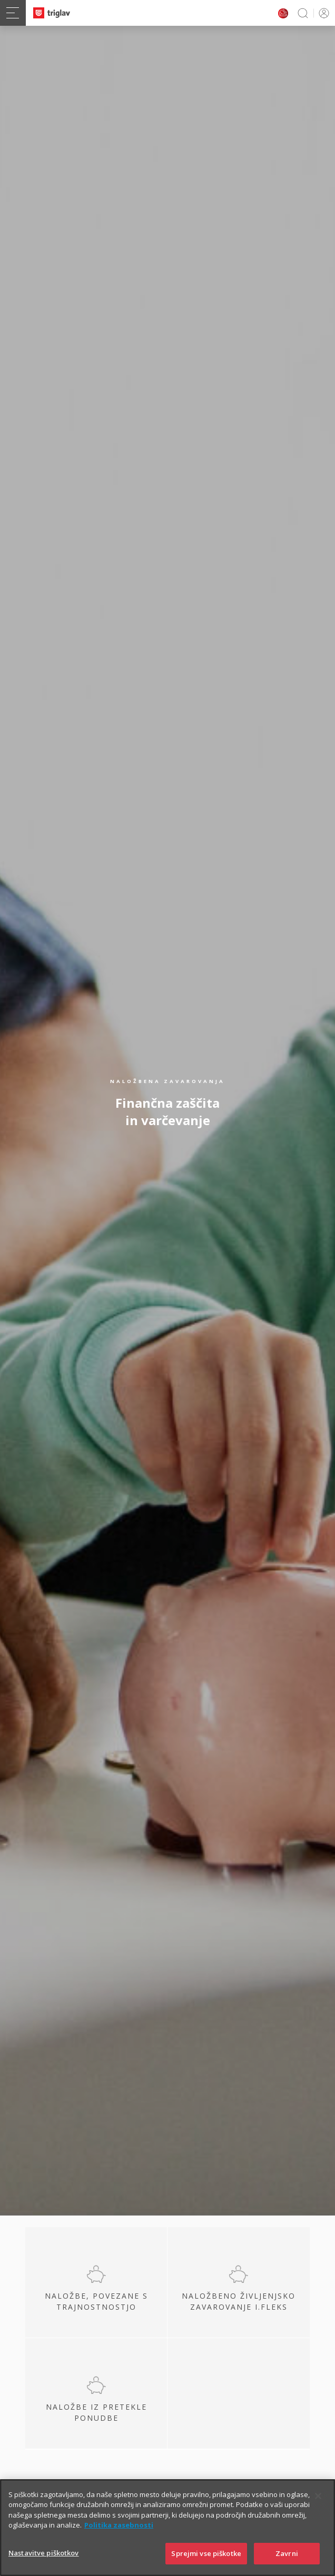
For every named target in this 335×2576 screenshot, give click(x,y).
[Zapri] (318, 2515)
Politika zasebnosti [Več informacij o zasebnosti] (118, 2545)
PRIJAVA (322, 12)
